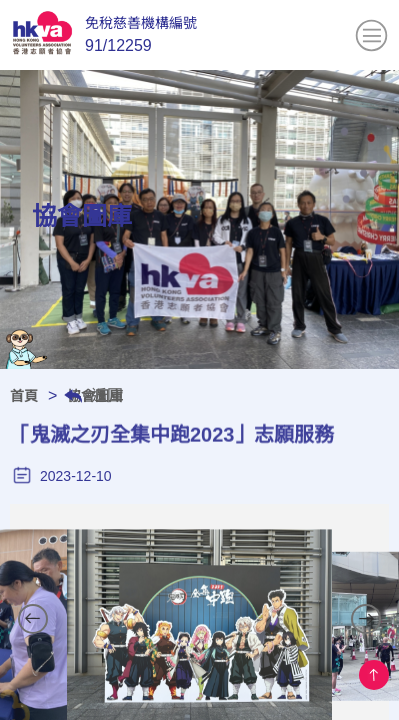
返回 (107, 395)
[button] (33, 619)
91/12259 (118, 45)
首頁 (24, 396)
